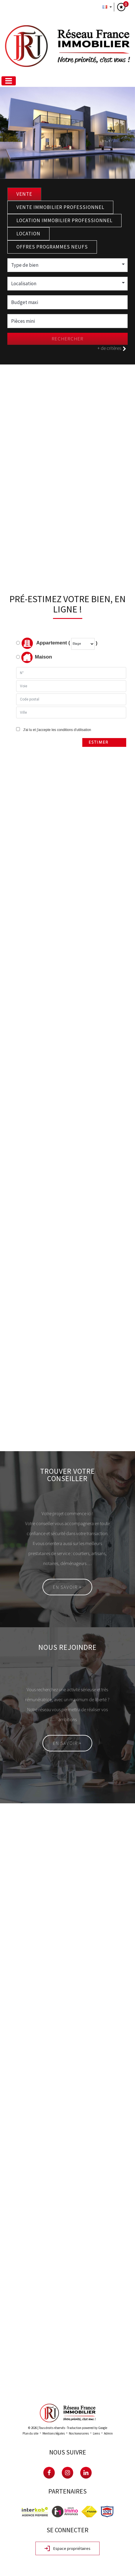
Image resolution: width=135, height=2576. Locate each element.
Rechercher (67, 338)
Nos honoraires (79, 2433)
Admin (108, 2433)
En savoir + (67, 1587)
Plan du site (30, 2433)
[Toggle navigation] (8, 80)
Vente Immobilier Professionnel (60, 207)
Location (28, 233)
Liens (96, 2433)
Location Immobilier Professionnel (64, 220)
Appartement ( (43, 643)
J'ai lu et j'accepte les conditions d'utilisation (56, 730)
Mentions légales (53, 2433)
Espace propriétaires (67, 2549)
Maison (36, 657)
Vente (24, 194)
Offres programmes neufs (52, 247)
